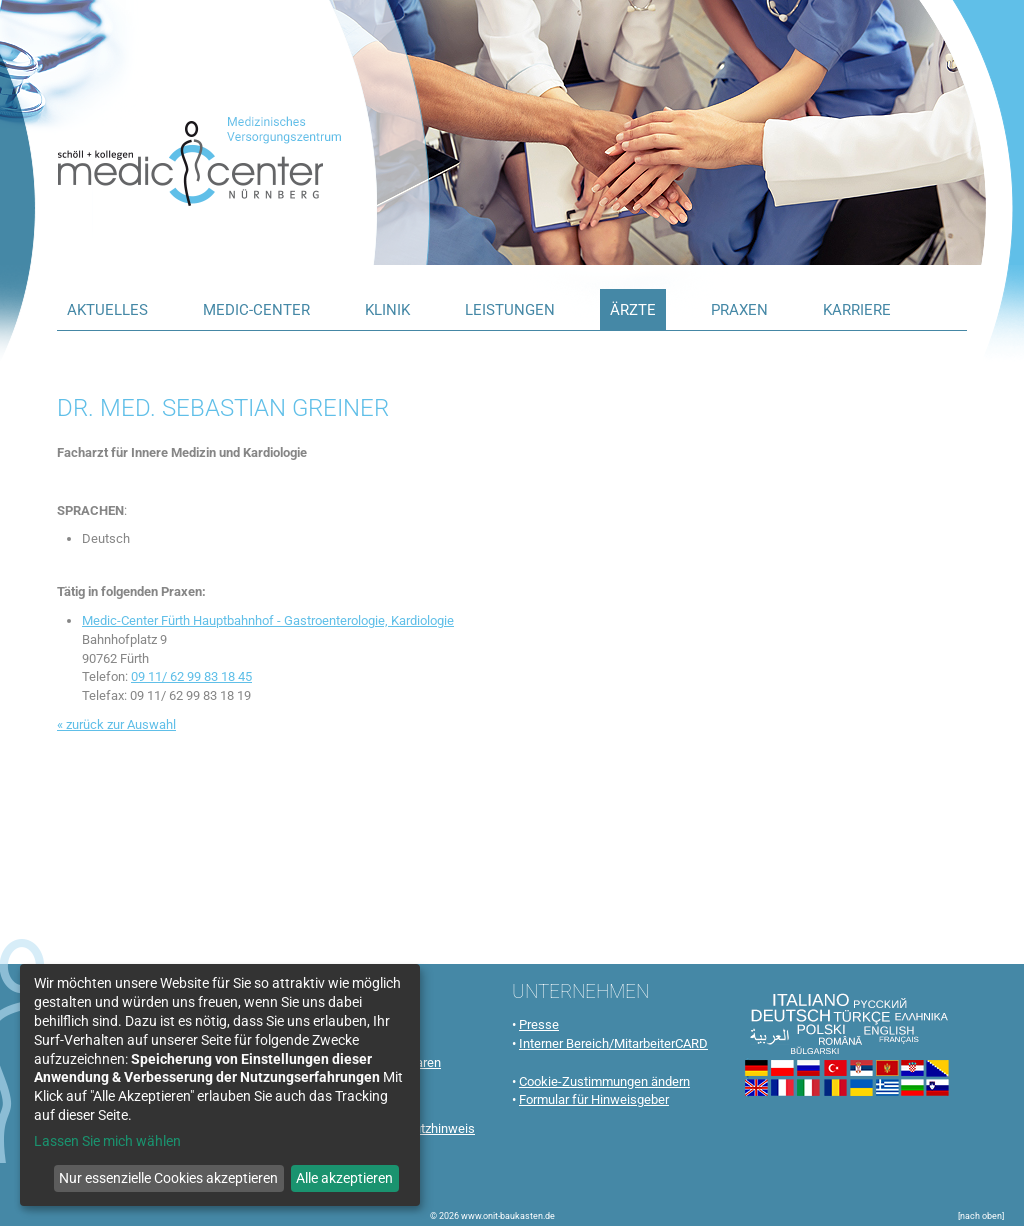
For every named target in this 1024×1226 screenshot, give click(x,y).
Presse (539, 1024)
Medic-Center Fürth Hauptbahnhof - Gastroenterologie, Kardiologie (268, 620)
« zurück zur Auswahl (116, 724)
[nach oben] (981, 1216)
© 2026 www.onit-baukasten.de (492, 1216)
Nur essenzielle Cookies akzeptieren (168, 1178)
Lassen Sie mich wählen (107, 1141)
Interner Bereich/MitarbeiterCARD (613, 1043)
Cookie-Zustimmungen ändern (604, 1081)
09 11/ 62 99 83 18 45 (191, 676)
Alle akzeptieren (344, 1178)
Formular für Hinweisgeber (594, 1099)
